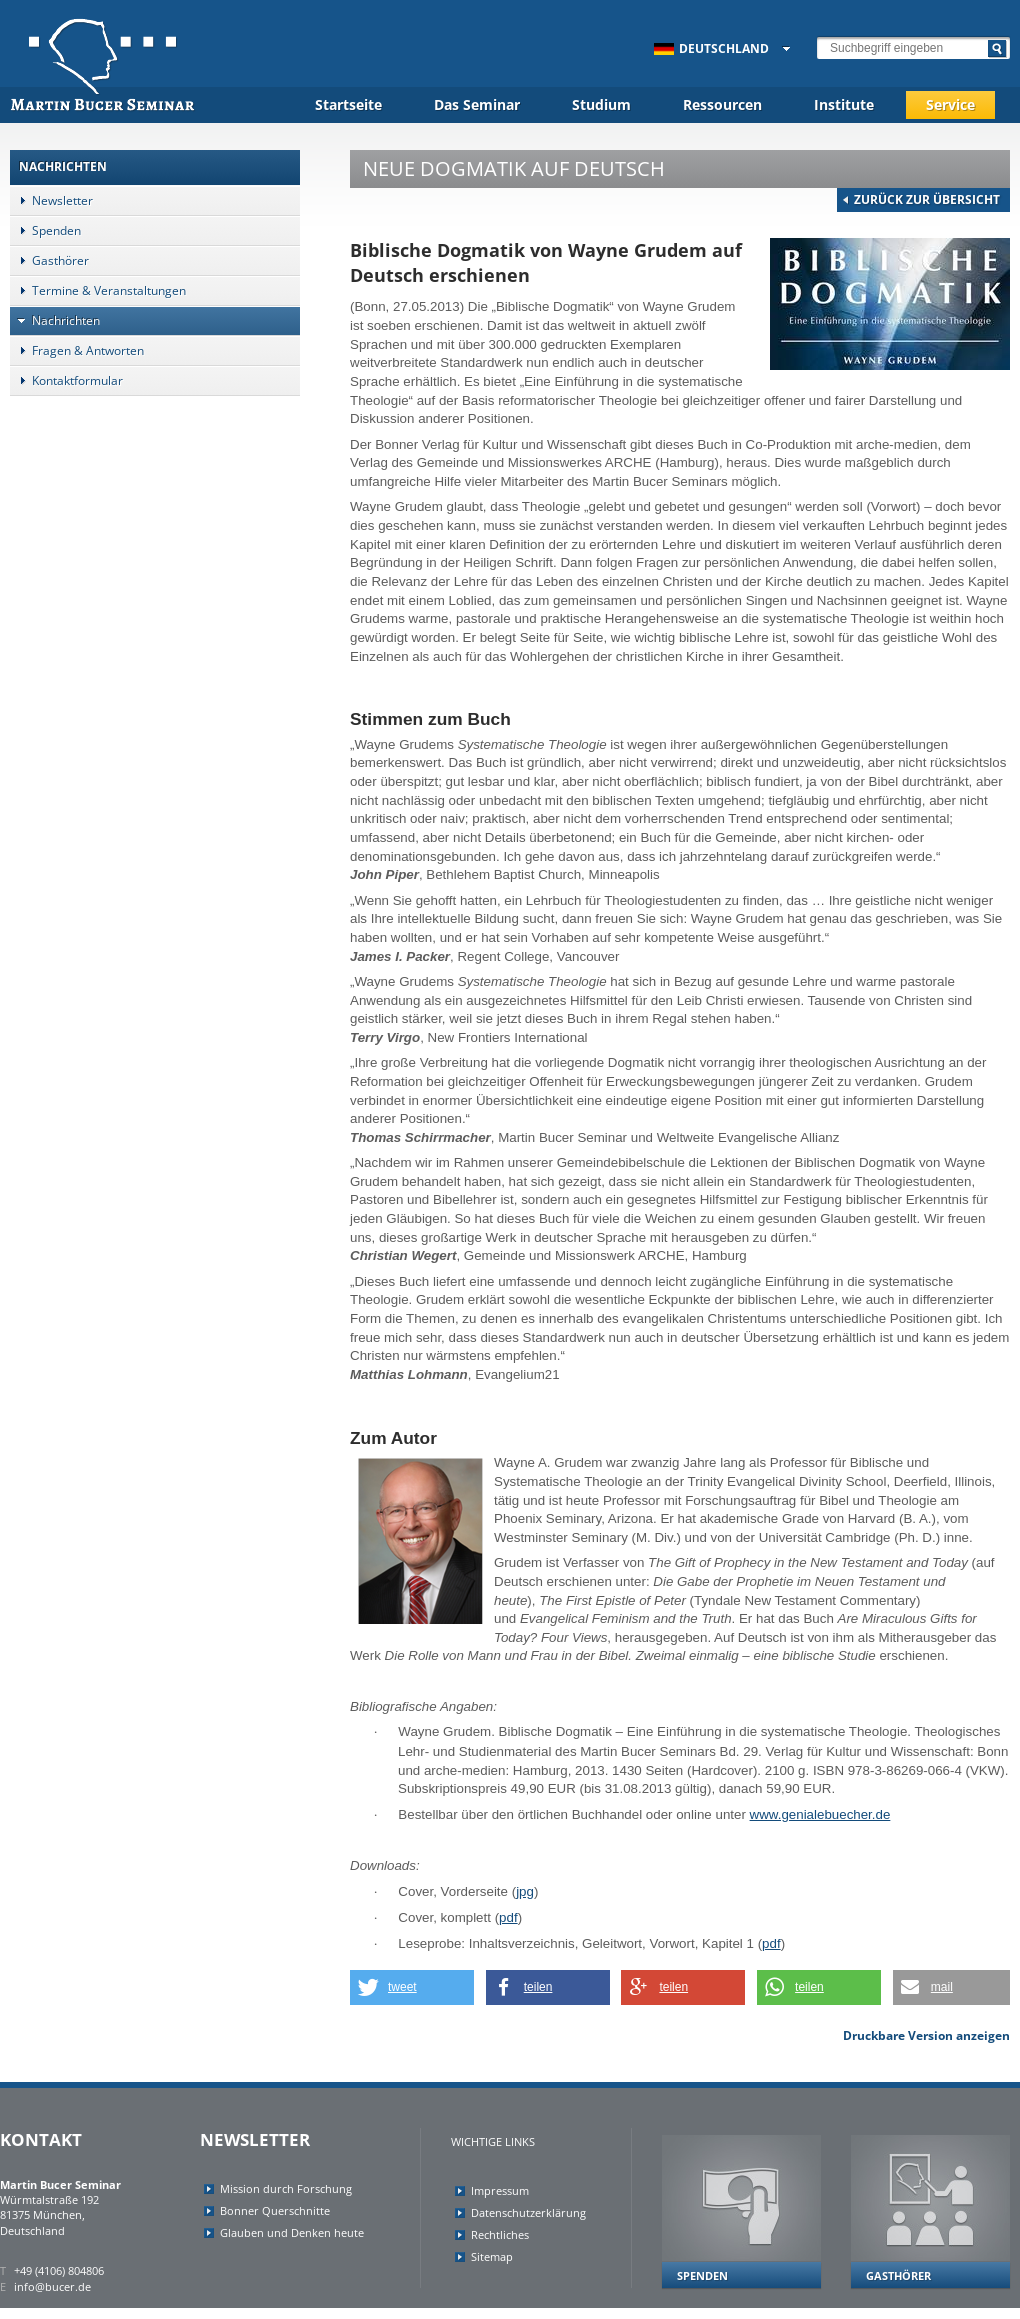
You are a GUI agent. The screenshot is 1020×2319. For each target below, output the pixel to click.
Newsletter (51, 200)
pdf (508, 1917)
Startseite (348, 104)
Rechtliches (500, 2234)
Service (950, 104)
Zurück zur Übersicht (927, 199)
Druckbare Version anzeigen (926, 2035)
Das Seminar (477, 104)
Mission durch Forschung (286, 2188)
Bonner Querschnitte (275, 2210)
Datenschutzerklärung (528, 2212)
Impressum (500, 2190)
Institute (844, 104)
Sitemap (492, 2256)
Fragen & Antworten (77, 350)
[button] (412, 1987)
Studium (601, 104)
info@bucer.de (52, 2286)
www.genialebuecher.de (820, 1814)
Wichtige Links (493, 2141)
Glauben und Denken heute (292, 2232)
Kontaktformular (66, 380)
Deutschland (711, 48)
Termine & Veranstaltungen (98, 290)
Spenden (45, 230)
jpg (525, 1891)
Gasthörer (49, 260)
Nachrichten (55, 320)
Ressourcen (722, 104)
